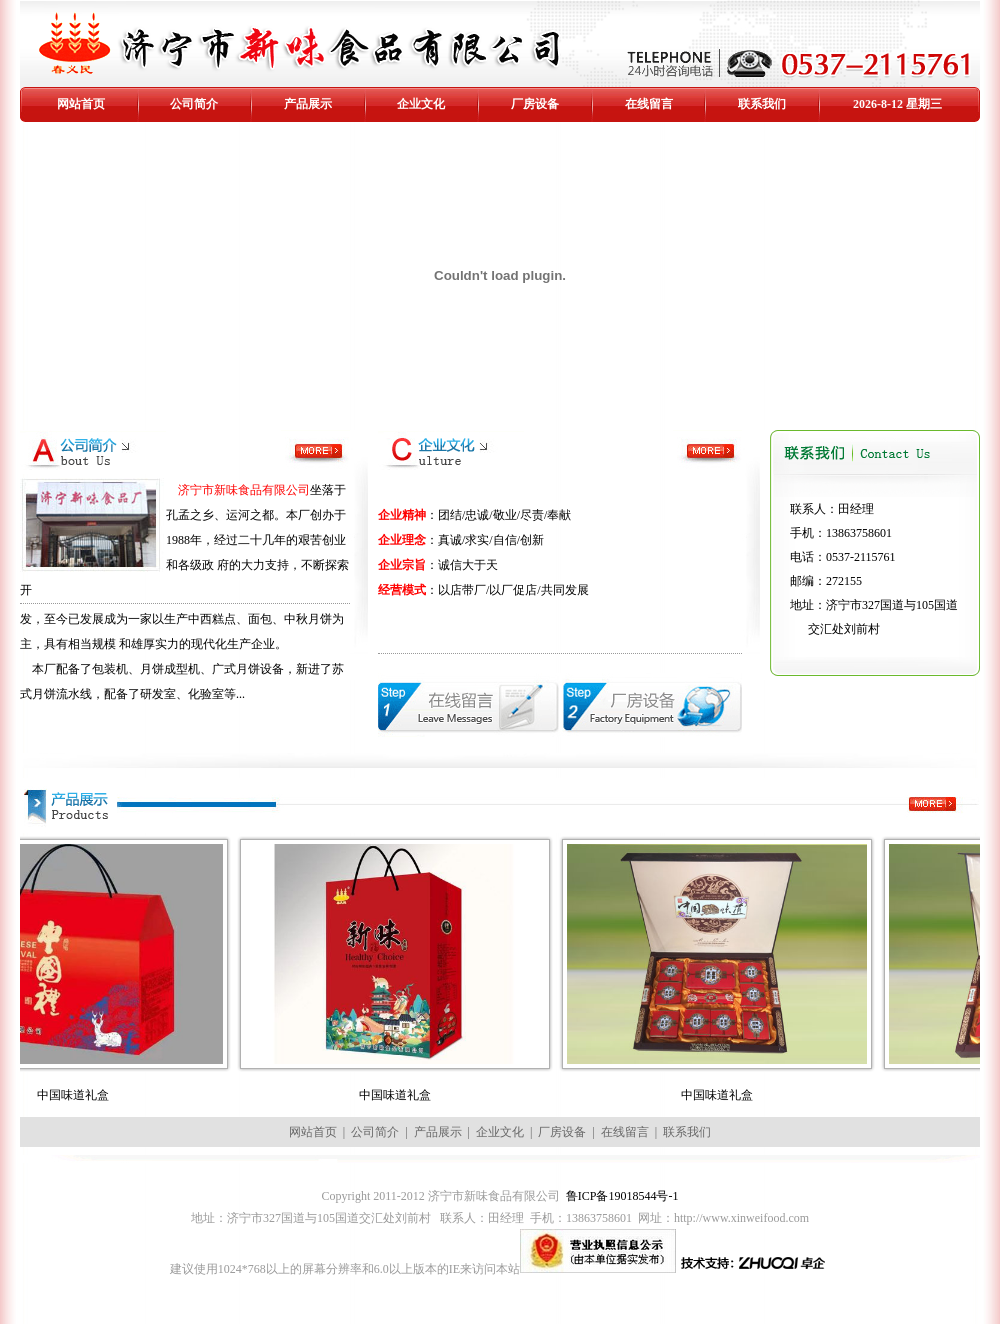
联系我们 (762, 104)
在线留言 (649, 104)
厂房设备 (535, 104)
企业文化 (421, 104)
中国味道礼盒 (87, 1095)
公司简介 (194, 104)
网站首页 (81, 104)
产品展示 (308, 104)
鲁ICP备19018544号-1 (622, 1196)
